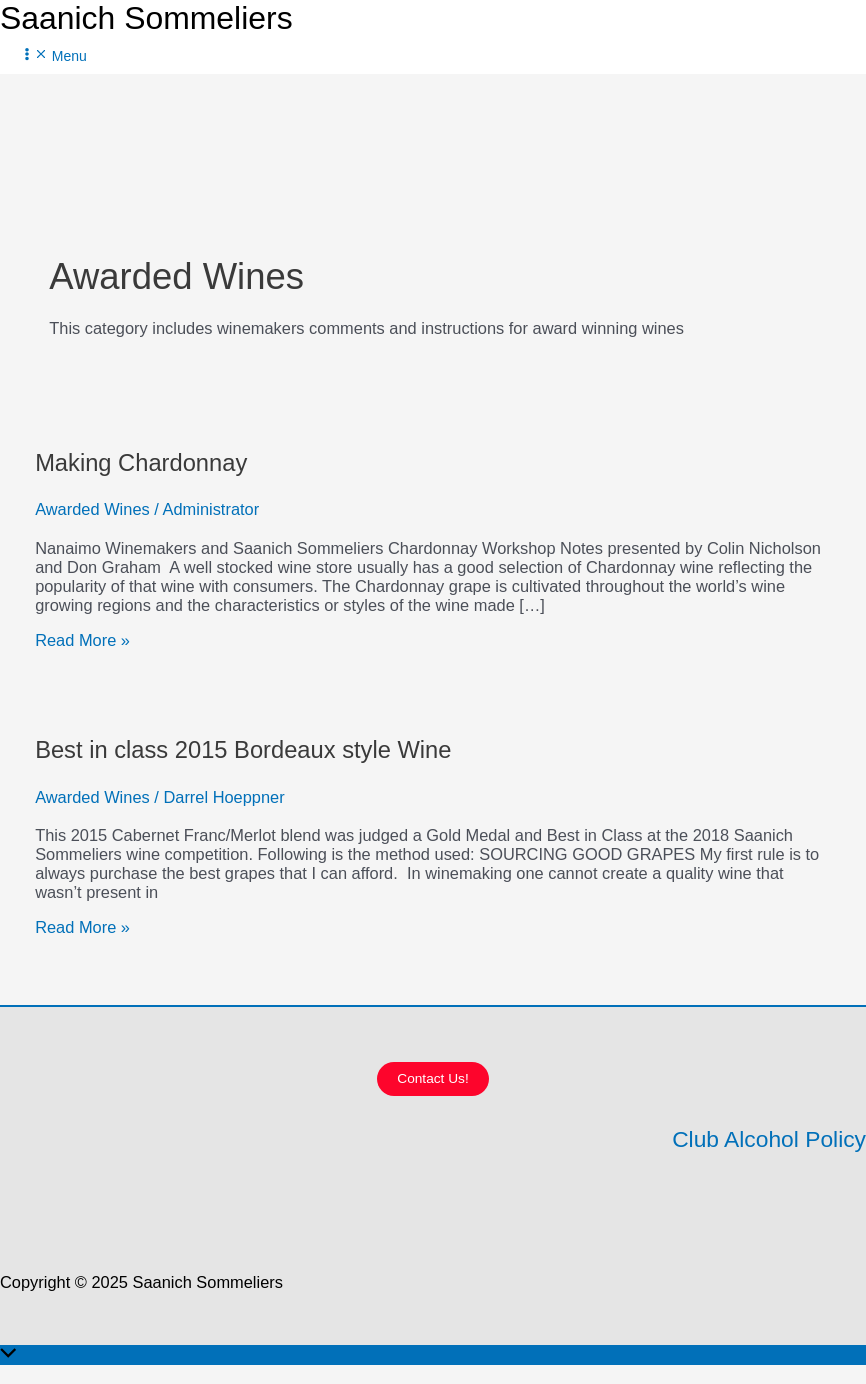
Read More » (82, 640)
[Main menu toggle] (53, 55)
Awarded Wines (92, 509)
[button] (432, 1079)
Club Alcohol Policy (769, 1139)
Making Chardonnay (141, 463)
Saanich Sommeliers (146, 18)
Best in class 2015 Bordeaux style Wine (243, 750)
